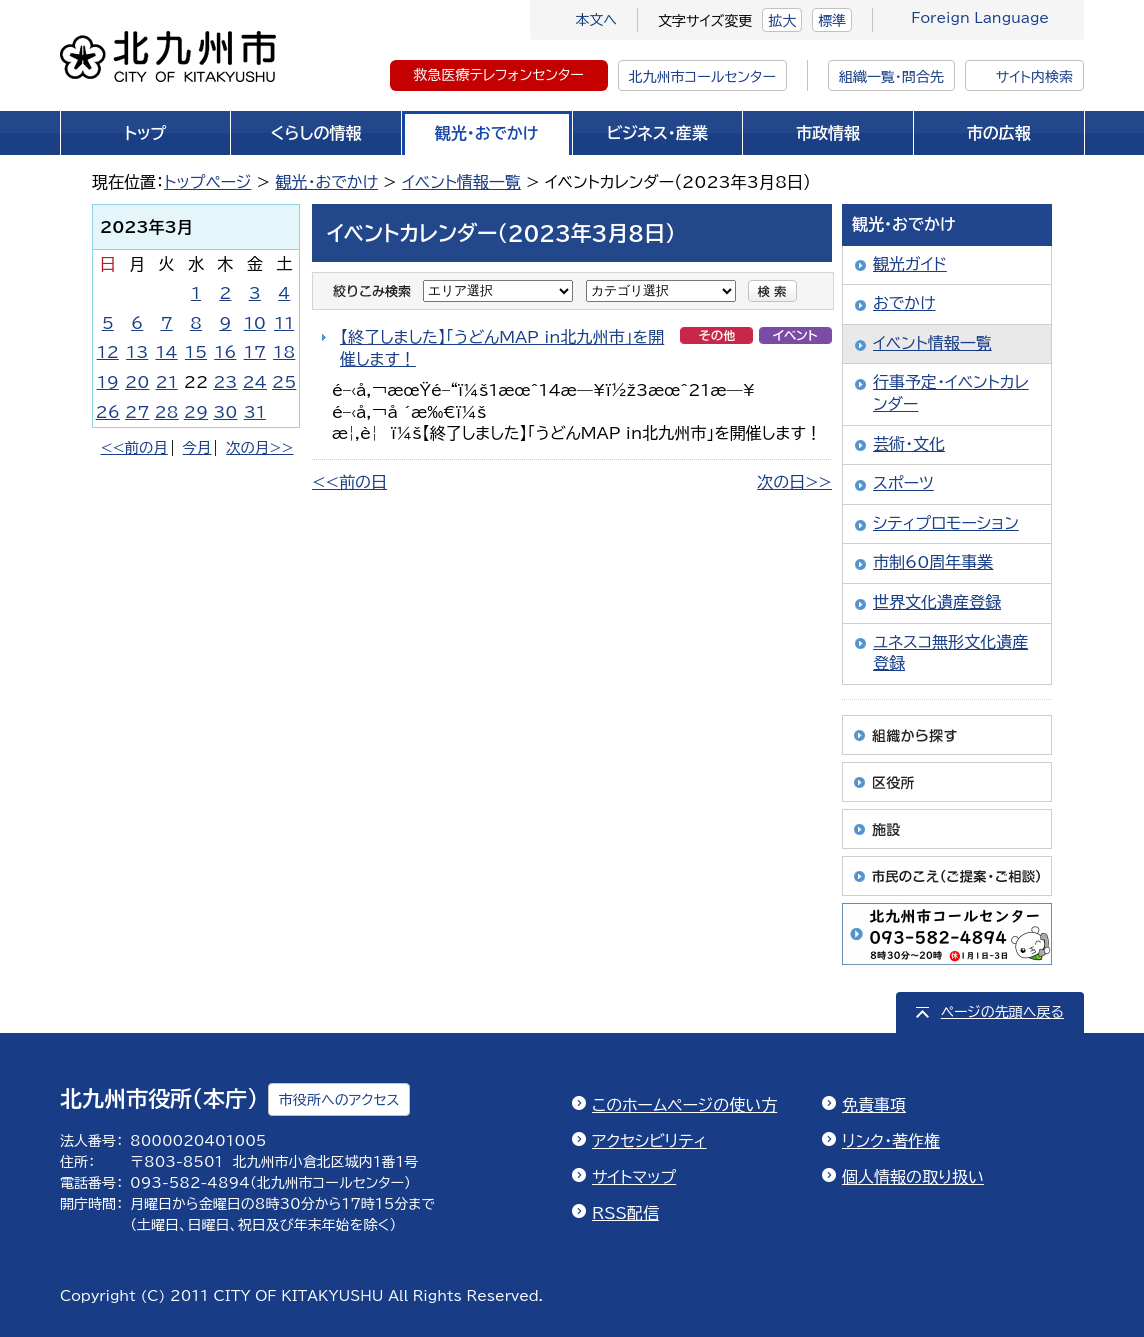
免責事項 (874, 1105)
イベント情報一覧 (461, 182)
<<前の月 (133, 447)
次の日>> (794, 482)
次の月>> (259, 447)
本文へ (596, 20)
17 (255, 352)
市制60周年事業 (933, 562)
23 (225, 382)
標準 (832, 21)
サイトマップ (634, 1177)
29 (196, 412)
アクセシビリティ (649, 1141)
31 (255, 412)
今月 (197, 447)
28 (166, 412)
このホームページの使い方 (684, 1105)
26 (108, 412)
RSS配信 (625, 1213)
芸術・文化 (909, 444)
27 (137, 412)
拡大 (782, 21)
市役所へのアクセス (339, 1100)
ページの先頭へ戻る (1002, 1012)
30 (225, 412)
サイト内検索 (1034, 77)
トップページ (207, 182)
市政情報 (828, 133)
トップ (145, 133)
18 (284, 352)
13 (137, 352)
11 (284, 323)
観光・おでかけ (487, 133)
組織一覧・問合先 (891, 77)
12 (108, 352)
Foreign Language (980, 18)
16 (225, 352)
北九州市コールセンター (702, 77)
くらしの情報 (316, 133)
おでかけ (904, 303)
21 (166, 382)
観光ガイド (910, 264)
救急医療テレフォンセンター (499, 75)
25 (284, 382)
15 (196, 352)
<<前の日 (349, 482)
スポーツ (903, 483)
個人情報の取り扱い (913, 1177)
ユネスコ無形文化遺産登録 (950, 653)
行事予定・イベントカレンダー (951, 393)
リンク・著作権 (891, 1141)
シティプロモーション (946, 523)
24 (255, 382)
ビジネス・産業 (657, 133)
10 (255, 323)
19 (108, 382)
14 (166, 352)
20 (137, 382)
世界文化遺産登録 (937, 602)
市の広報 (999, 133)
